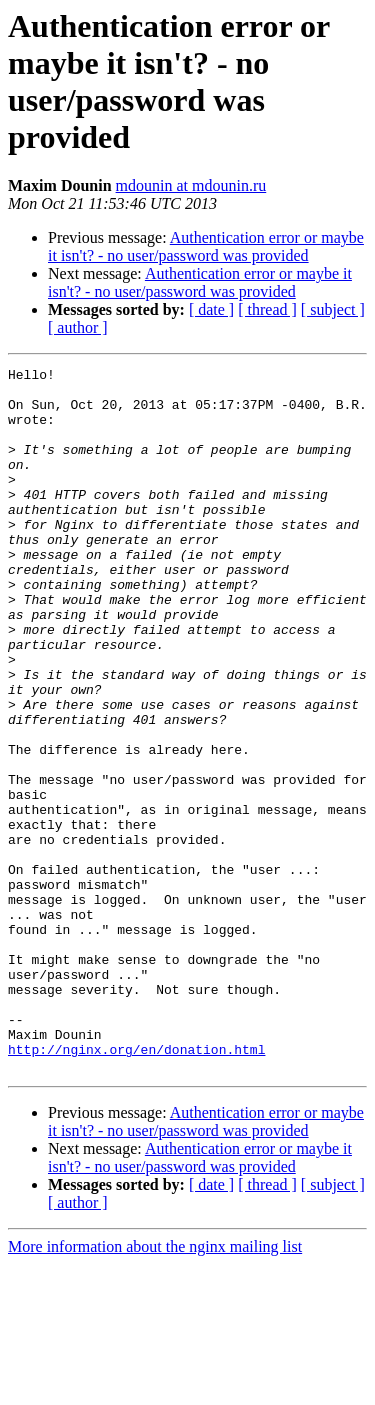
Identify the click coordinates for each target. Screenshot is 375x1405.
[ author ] (78, 327)
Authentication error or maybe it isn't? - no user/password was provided (206, 246)
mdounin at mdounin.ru (191, 185)
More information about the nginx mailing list (155, 1387)
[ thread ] (267, 309)
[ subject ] (333, 309)
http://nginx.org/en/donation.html (136, 1187)
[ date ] (211, 309)
